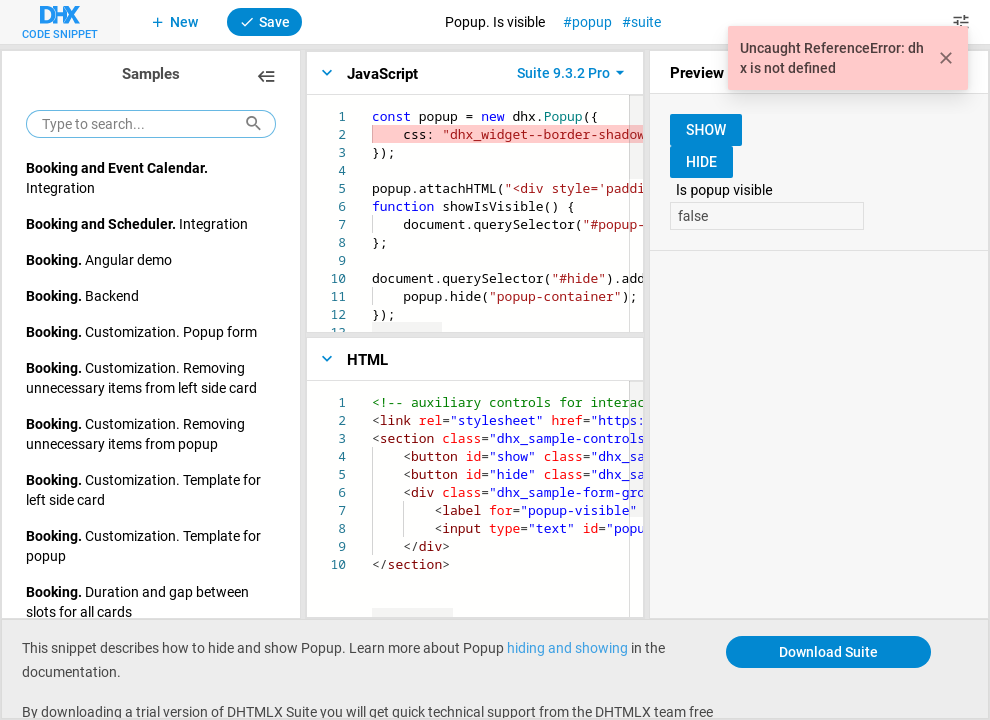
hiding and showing (567, 647)
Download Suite (828, 651)
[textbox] (372, 107)
